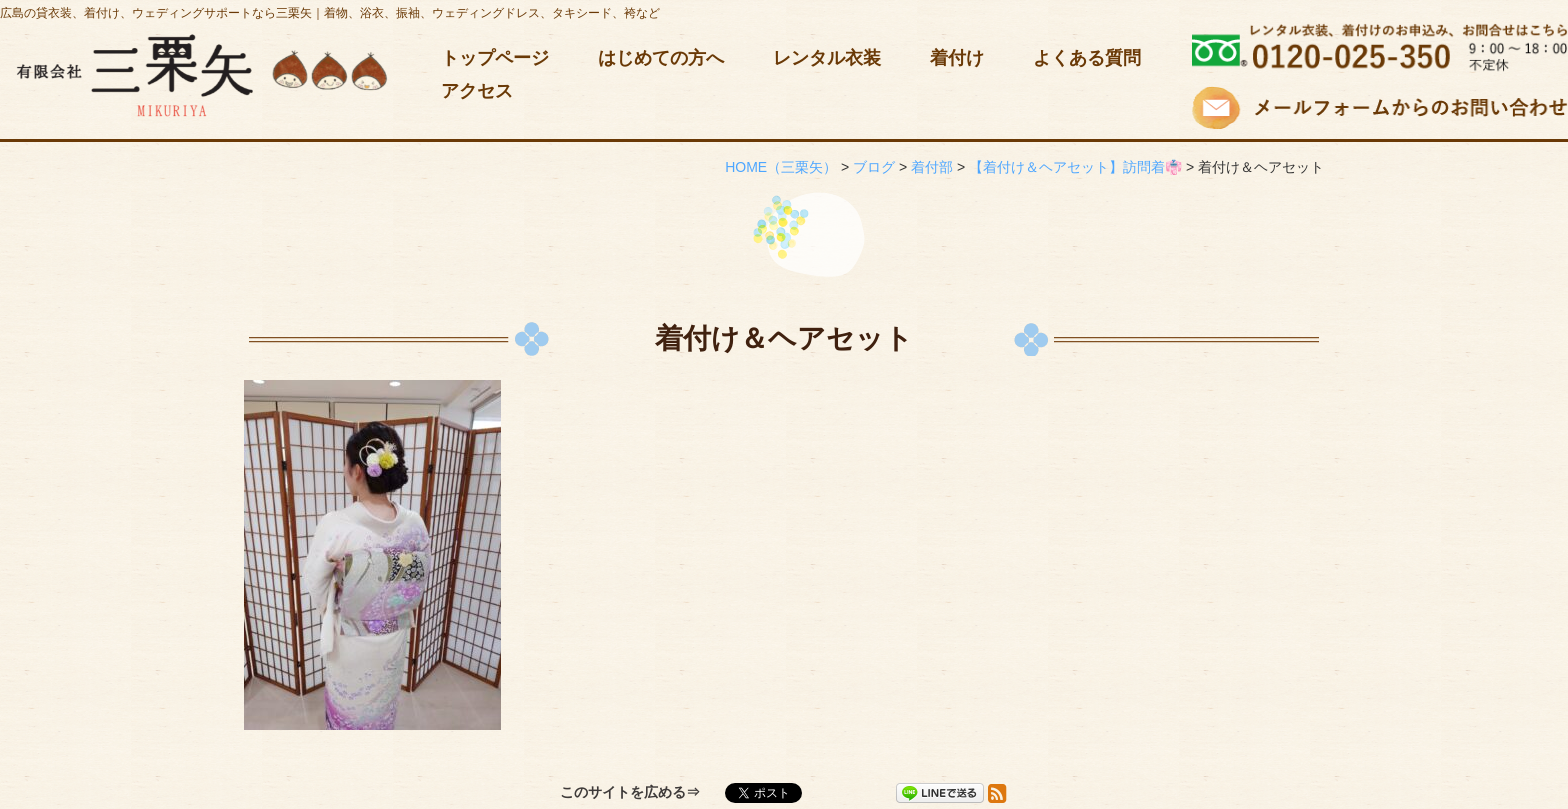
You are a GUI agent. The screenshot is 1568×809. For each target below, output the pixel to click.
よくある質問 (1087, 58)
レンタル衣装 (827, 58)
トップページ (495, 58)
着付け (957, 58)
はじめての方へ (661, 58)
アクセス (477, 91)
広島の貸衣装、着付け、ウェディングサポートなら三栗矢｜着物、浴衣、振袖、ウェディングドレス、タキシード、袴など (330, 13)
